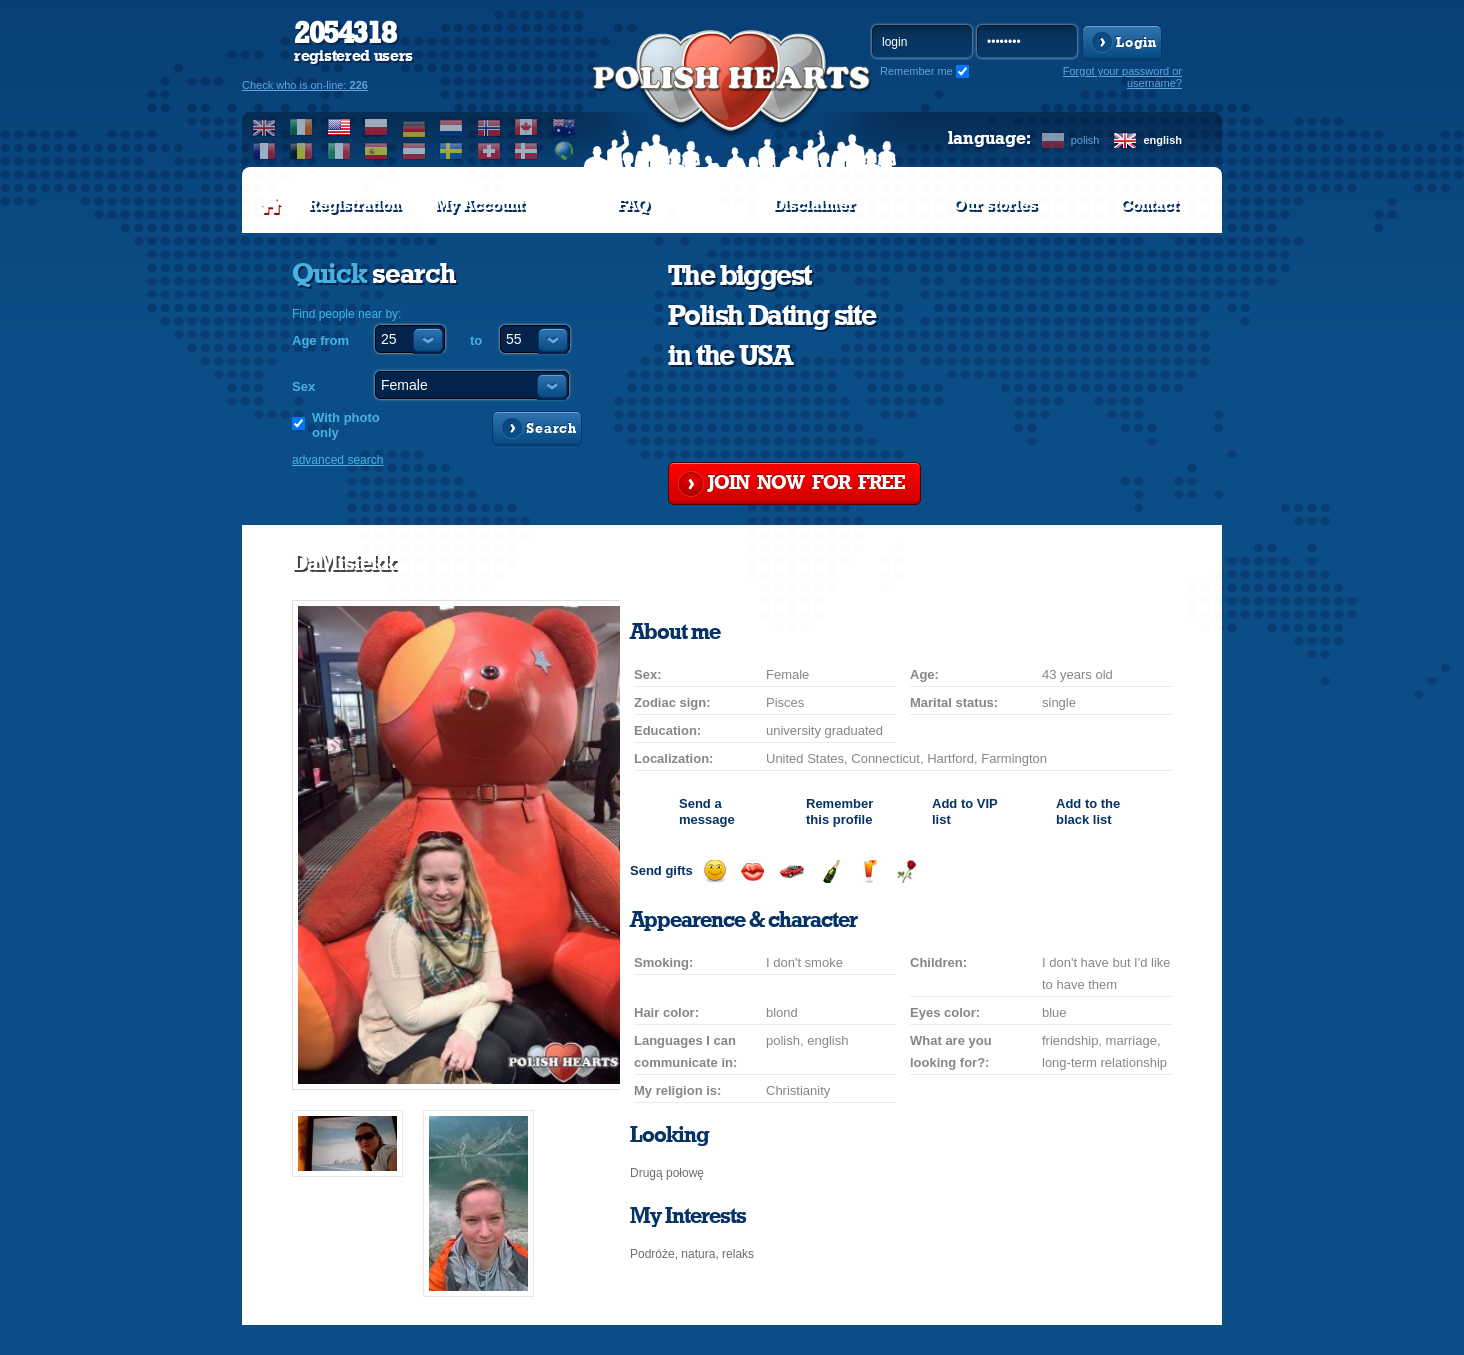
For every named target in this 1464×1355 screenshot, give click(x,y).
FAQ (633, 205)
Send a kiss (752, 871)
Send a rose (906, 871)
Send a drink (868, 871)
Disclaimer (814, 205)
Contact (1149, 205)
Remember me (916, 71)
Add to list (964, 811)
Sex (303, 386)
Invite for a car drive (791, 871)
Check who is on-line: (305, 85)
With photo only (346, 425)
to (476, 340)
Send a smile (714, 871)
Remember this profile (839, 811)
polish (1085, 140)
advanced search (337, 460)
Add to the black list (1088, 811)
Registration (354, 205)
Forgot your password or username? (1122, 77)
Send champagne (830, 871)
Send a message (707, 811)
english (1162, 140)
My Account (479, 205)
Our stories (995, 205)
